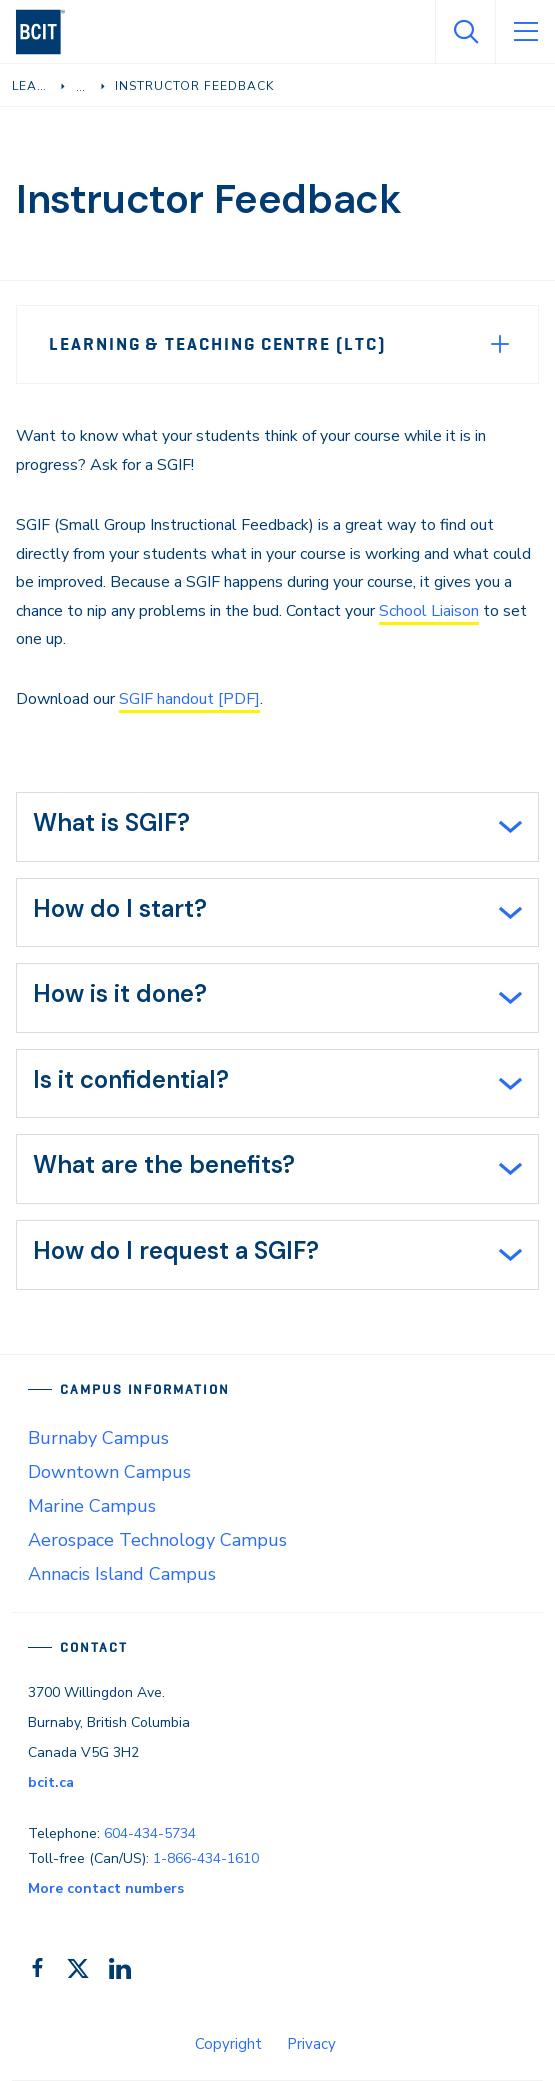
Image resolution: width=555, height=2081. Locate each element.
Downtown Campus (109, 1472)
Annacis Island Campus (122, 1574)
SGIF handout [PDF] (189, 699)
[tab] (277, 827)
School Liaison (429, 611)
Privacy (311, 2044)
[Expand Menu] (500, 344)
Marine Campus (92, 1506)
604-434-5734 (150, 1833)
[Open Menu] (525, 32)
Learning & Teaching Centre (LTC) (217, 344)
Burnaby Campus (98, 1438)
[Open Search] (465, 32)
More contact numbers (106, 1888)
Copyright (228, 2044)
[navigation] (48, 32)
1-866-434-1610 (206, 1858)
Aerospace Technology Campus (157, 1540)
